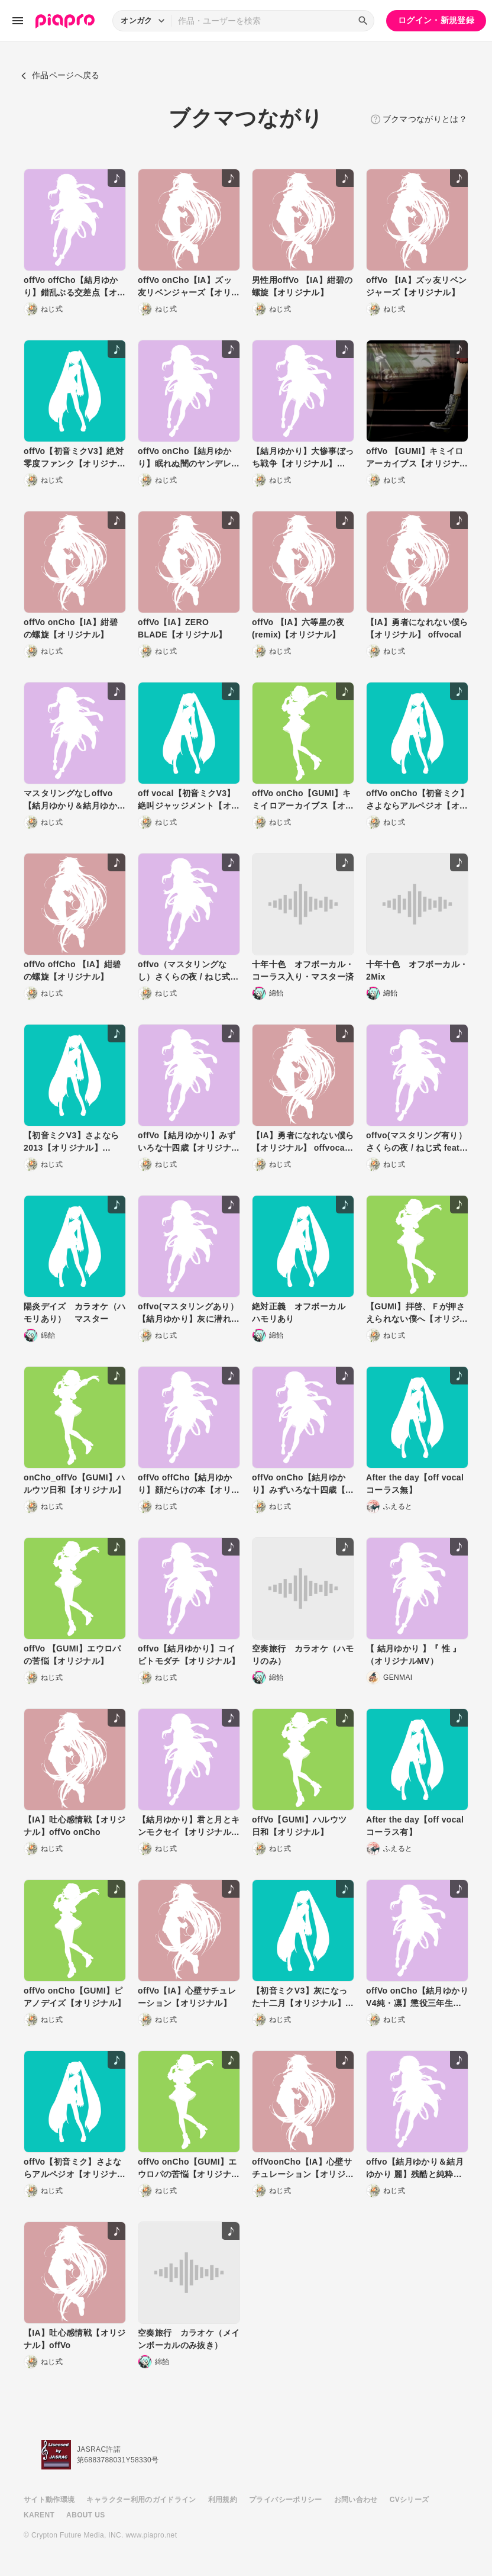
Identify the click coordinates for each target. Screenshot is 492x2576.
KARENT (39, 2515)
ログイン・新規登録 (436, 20)
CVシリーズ (409, 2500)
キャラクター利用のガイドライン (141, 2500)
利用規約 (222, 2500)
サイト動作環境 (49, 2500)
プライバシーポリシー (285, 2500)
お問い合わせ (356, 2500)
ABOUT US (85, 2515)
